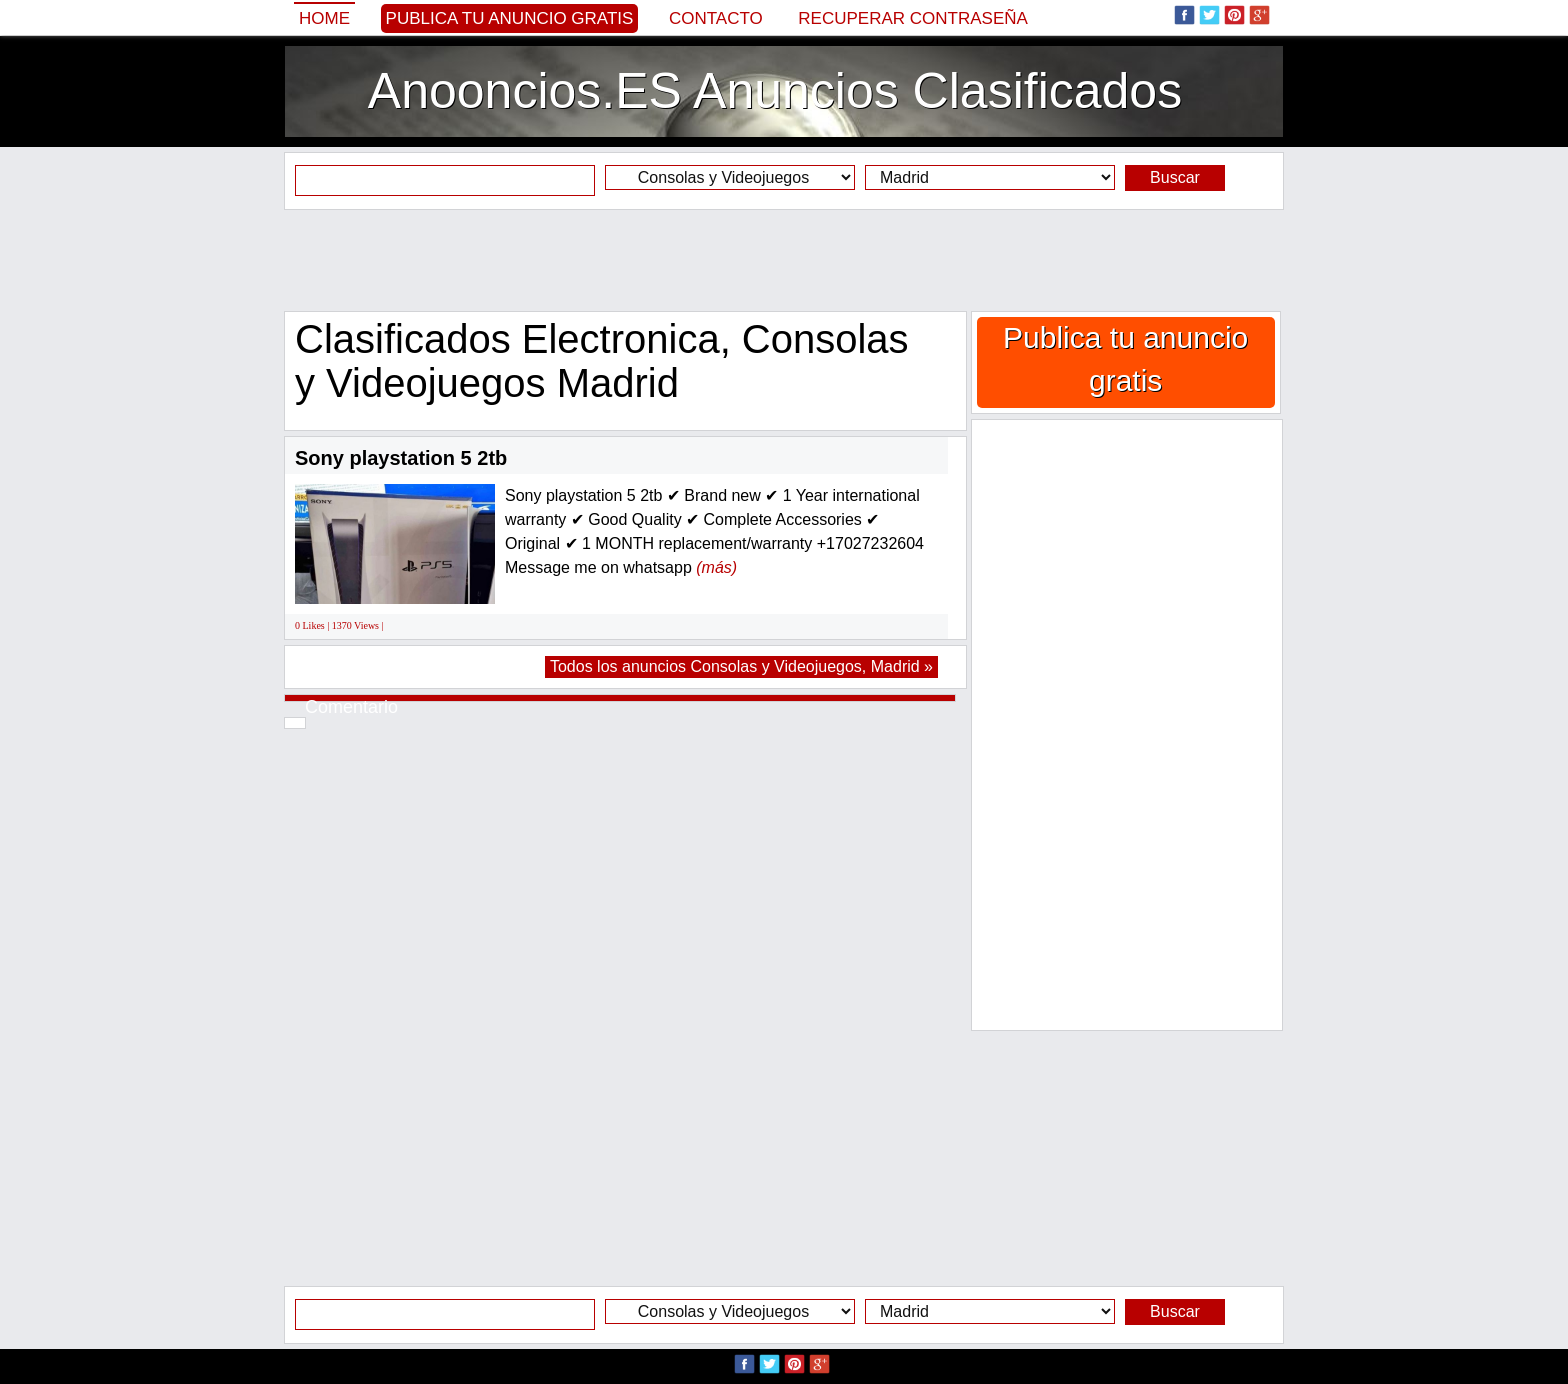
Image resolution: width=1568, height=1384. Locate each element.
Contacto (716, 18)
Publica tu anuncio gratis (510, 18)
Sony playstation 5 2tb (401, 458)
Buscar (1175, 177)
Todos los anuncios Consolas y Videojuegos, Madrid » (741, 666)
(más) (716, 567)
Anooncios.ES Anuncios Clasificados (775, 91)
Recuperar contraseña (913, 18)
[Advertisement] (784, 260)
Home (324, 18)
